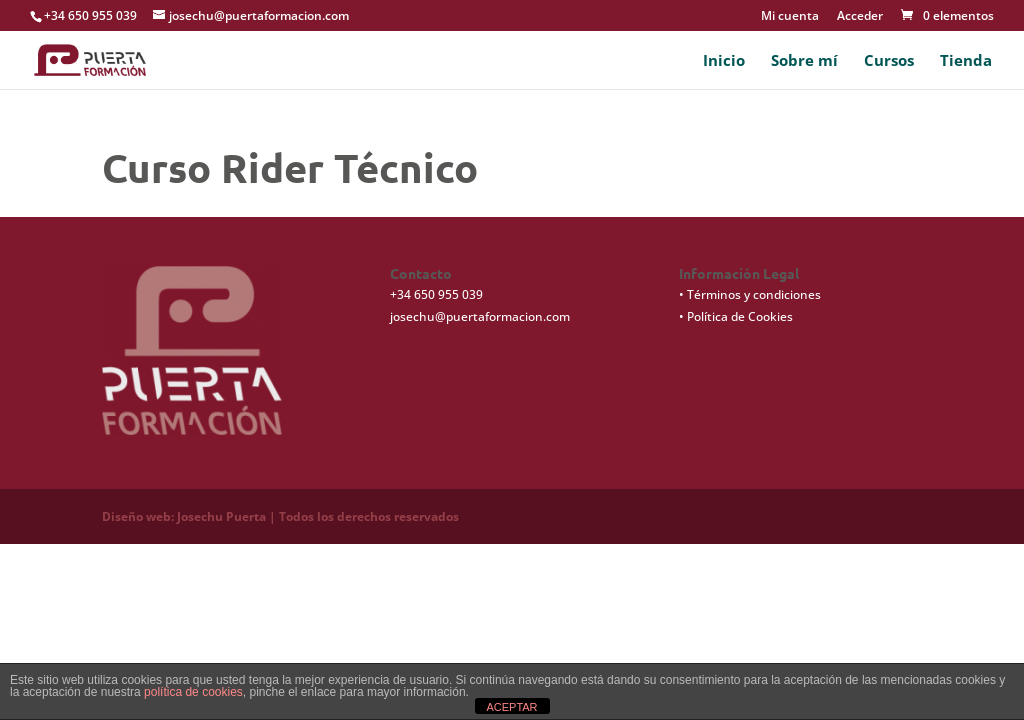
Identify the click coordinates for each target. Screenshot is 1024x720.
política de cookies (193, 692)
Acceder (860, 17)
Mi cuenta (790, 17)
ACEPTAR (511, 707)
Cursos (889, 61)
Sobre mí (804, 61)
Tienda (966, 61)
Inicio (724, 61)
